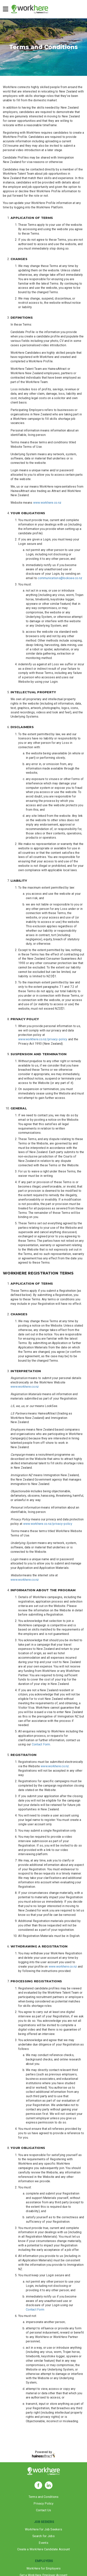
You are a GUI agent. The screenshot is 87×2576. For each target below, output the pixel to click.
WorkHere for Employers (43, 2568)
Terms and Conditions (44, 2497)
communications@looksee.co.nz (60, 578)
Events (43, 2543)
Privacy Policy (43, 2503)
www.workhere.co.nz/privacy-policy (42, 1039)
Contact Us (43, 2510)
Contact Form (41, 1744)
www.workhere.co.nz (47, 502)
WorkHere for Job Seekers (43, 2529)
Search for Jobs (43, 2536)
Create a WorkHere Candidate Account (43, 2549)
